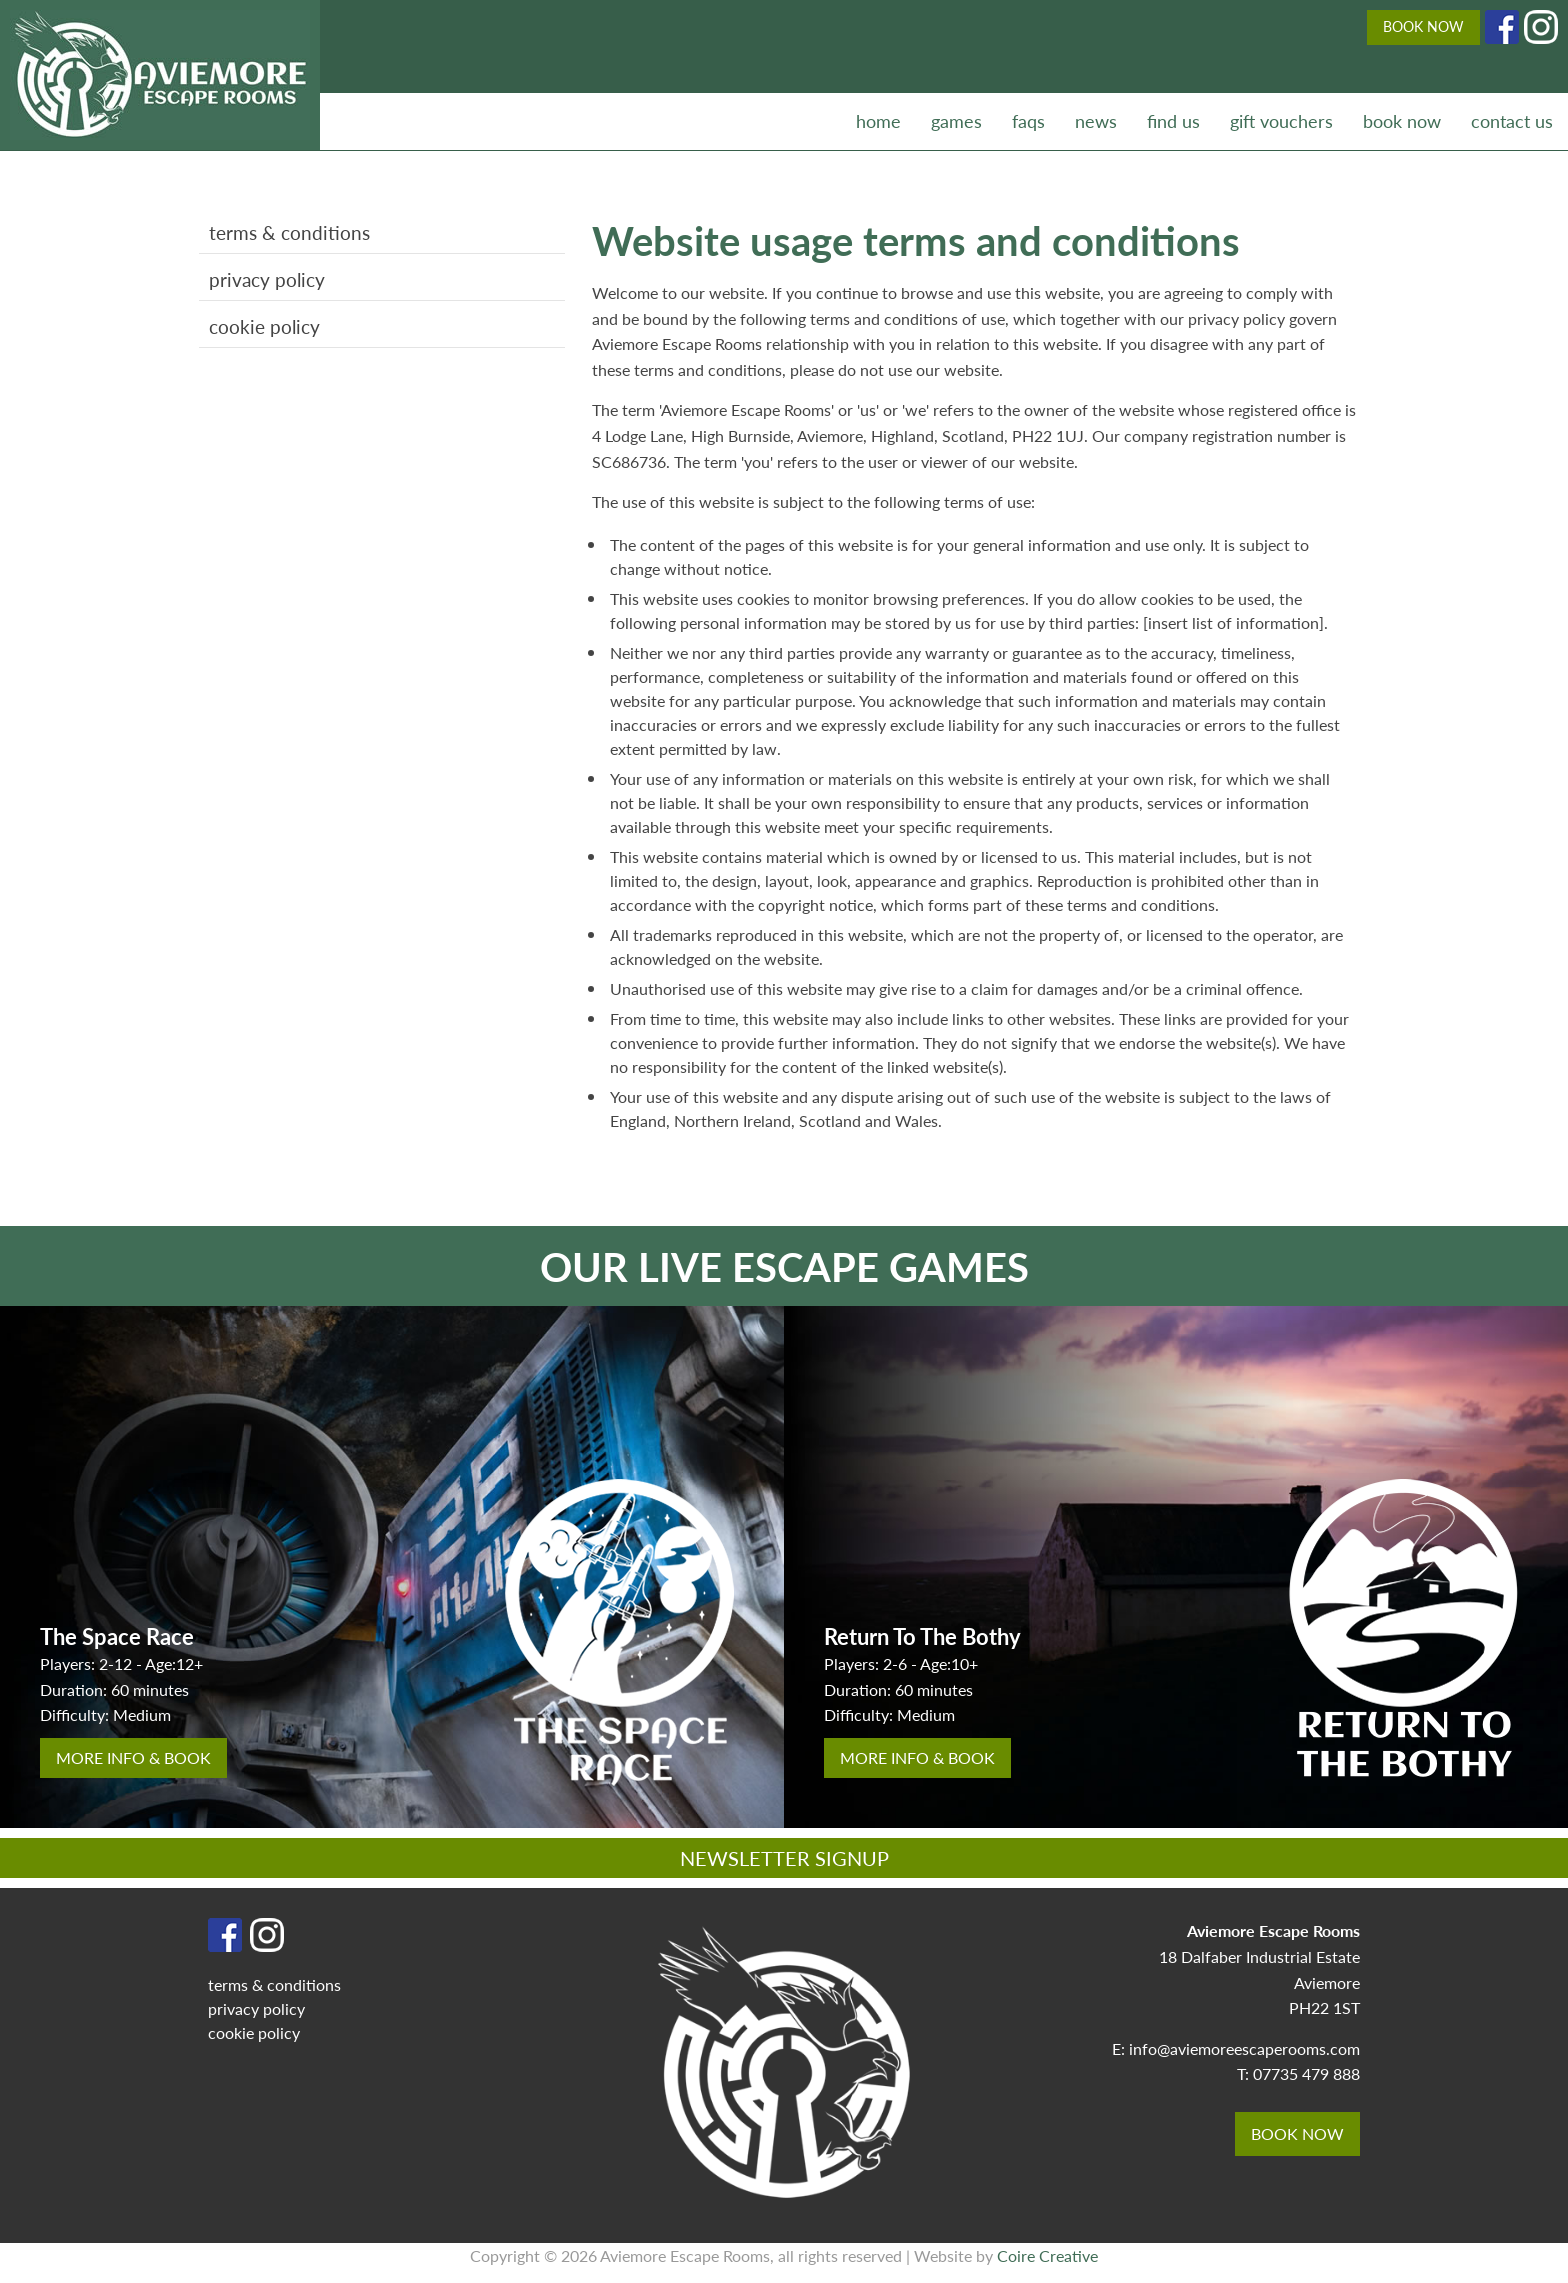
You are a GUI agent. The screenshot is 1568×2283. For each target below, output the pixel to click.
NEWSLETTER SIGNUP (784, 1858)
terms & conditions (289, 232)
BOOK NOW (1423, 26)
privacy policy (267, 279)
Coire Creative (1047, 2255)
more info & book (133, 1757)
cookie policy (264, 326)
